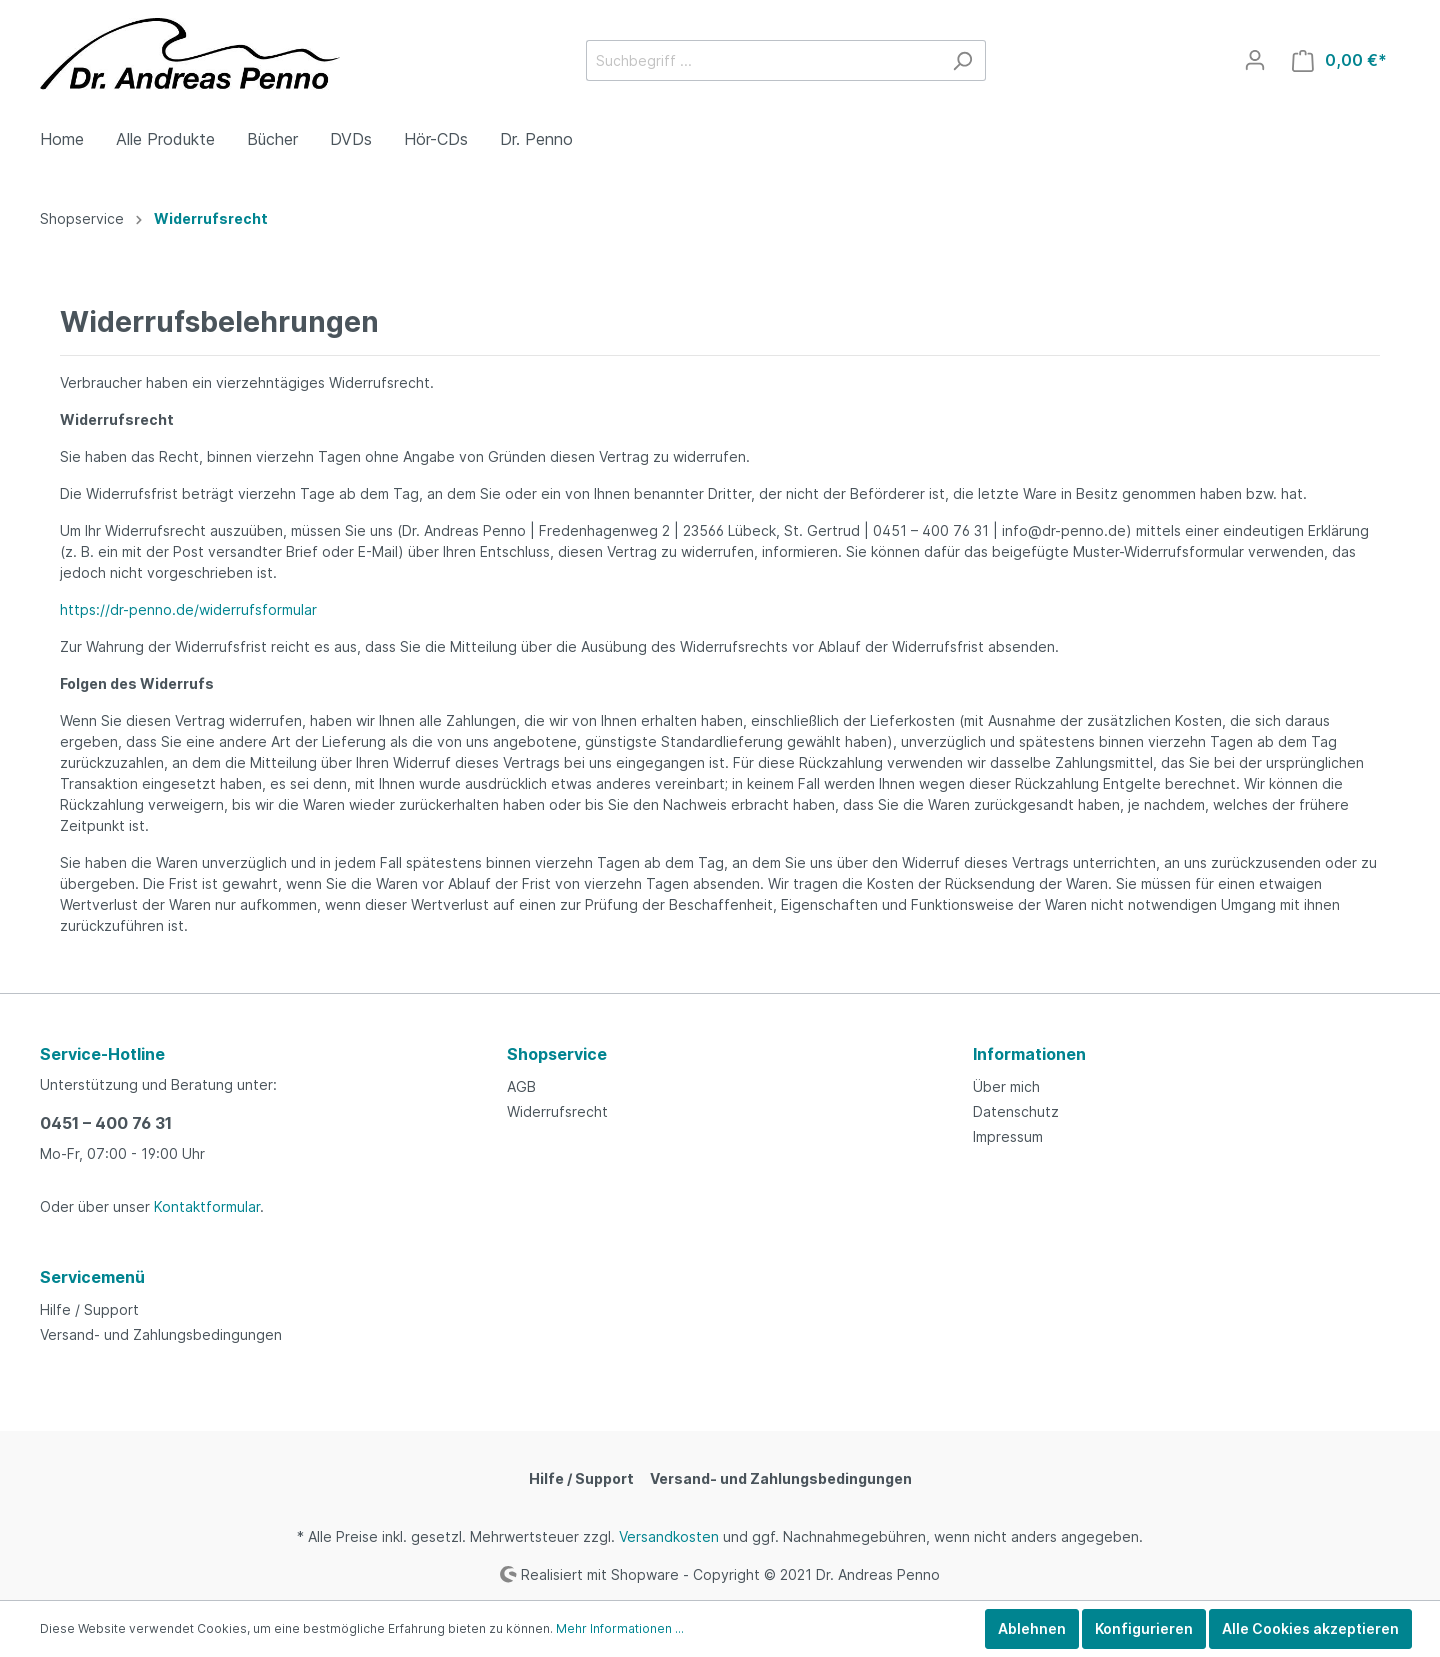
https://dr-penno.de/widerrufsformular (188, 609)
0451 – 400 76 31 (106, 1123)
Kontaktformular (207, 1206)
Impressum (1008, 1136)
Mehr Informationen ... (620, 1628)
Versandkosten (669, 1536)
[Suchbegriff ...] (763, 60)
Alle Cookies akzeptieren (1310, 1628)
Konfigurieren (1144, 1628)
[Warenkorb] (1339, 60)
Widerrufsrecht (557, 1111)
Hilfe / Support (89, 1309)
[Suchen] (962, 60)
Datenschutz (1016, 1111)
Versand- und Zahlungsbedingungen (161, 1334)
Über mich (1006, 1086)
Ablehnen (1032, 1628)
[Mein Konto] (1255, 60)
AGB (521, 1086)
